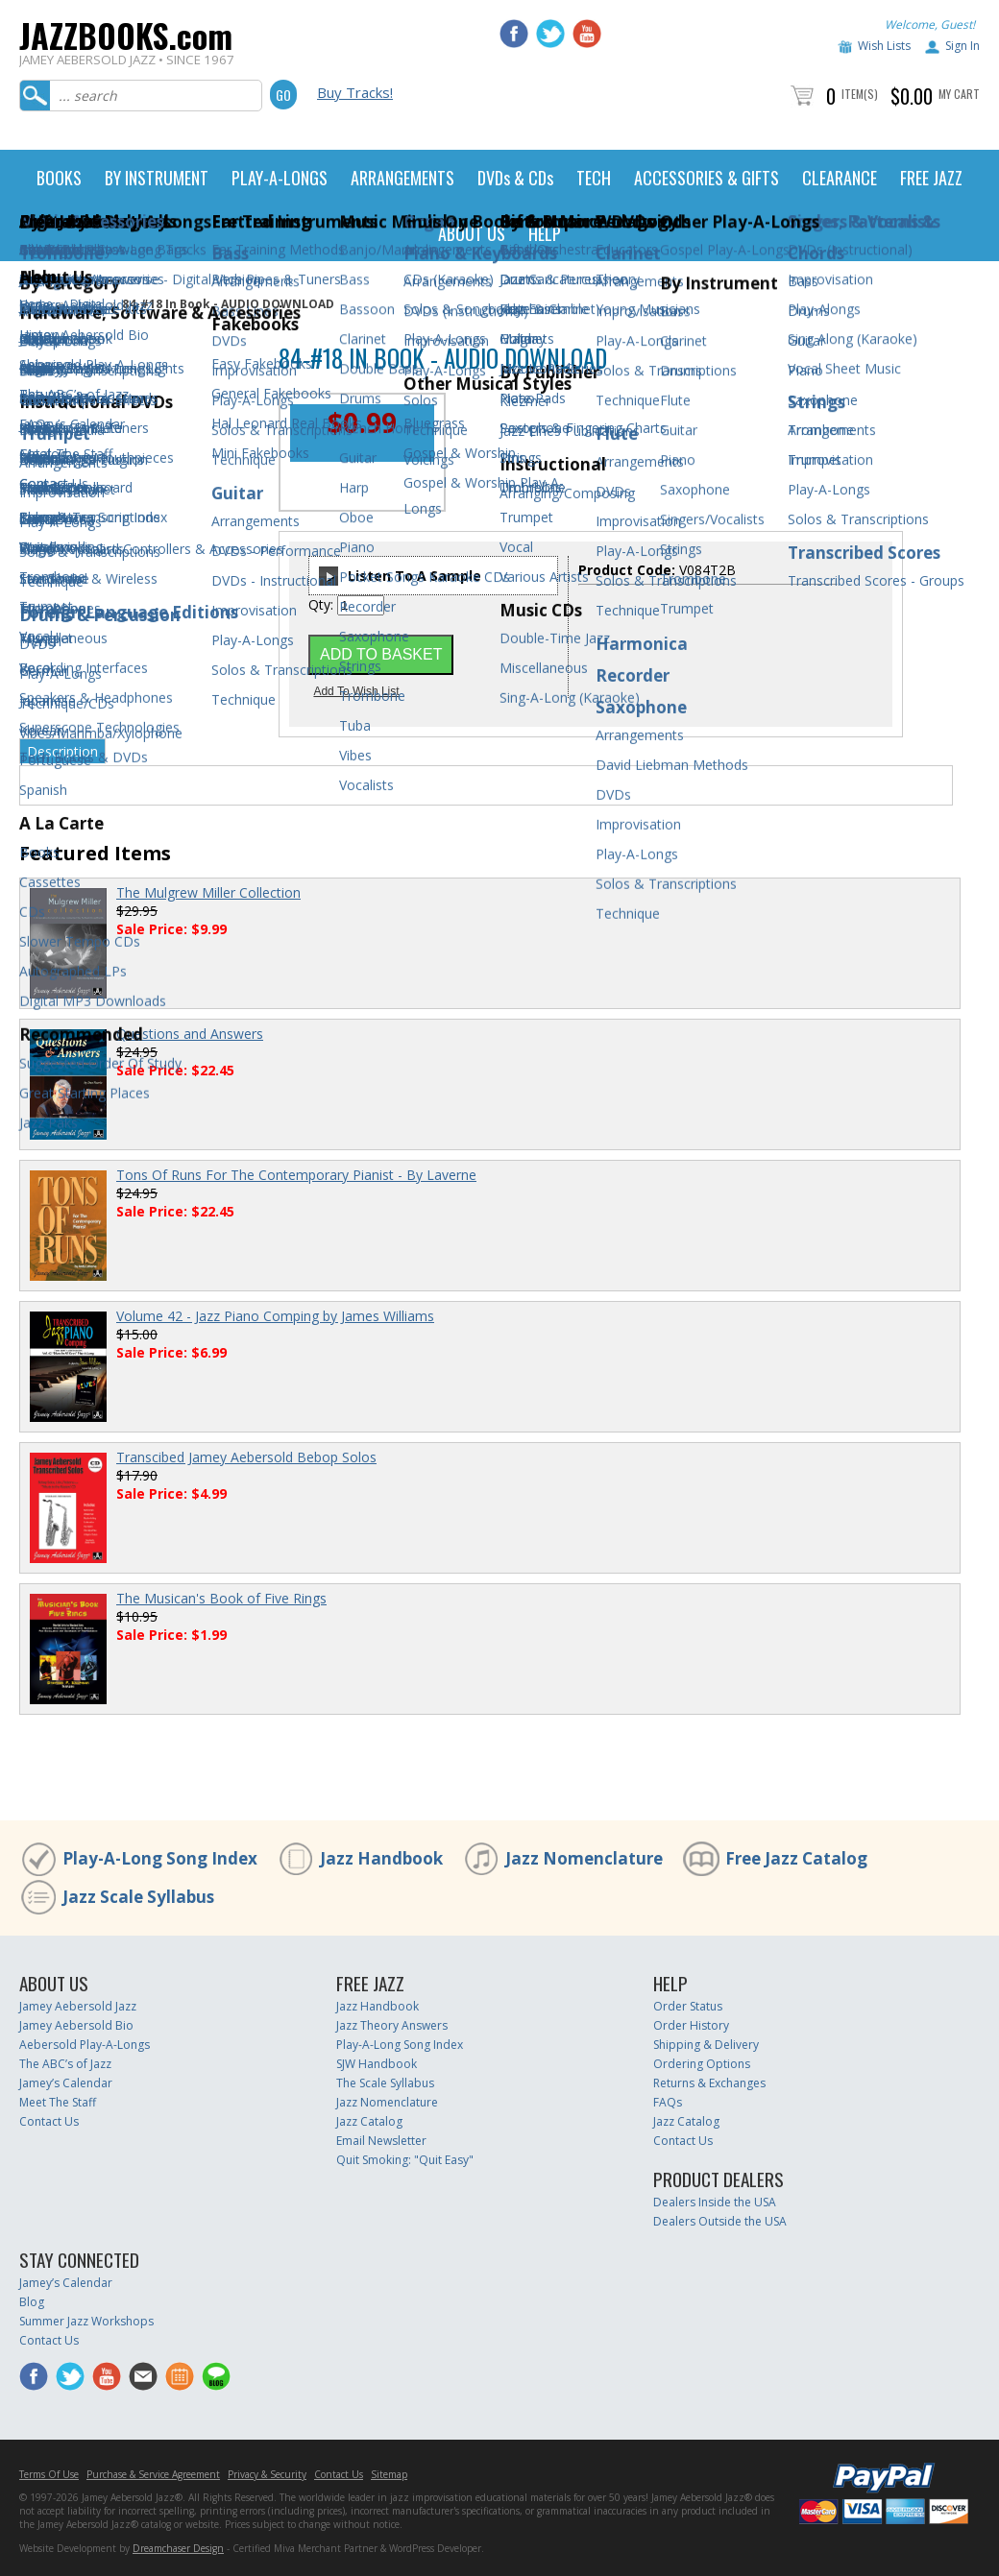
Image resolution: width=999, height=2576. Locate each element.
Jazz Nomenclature (584, 1858)
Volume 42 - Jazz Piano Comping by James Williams (275, 1316)
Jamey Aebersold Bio (76, 2025)
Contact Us (49, 2121)
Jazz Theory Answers (392, 2025)
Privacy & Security (267, 2474)
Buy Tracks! (355, 92)
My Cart (959, 93)
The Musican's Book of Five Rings (221, 1598)
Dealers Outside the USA (720, 2221)
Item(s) (859, 93)
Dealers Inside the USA (714, 2202)
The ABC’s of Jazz (65, 2064)
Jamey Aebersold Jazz (77, 2006)
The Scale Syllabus (385, 2083)
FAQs (667, 2102)
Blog (31, 2302)
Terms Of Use (49, 2474)
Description (62, 751)
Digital (87, 304)
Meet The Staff (57, 2102)
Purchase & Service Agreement (153, 2474)
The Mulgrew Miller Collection (208, 892)
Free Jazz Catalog (796, 1858)
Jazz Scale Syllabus (138, 1897)
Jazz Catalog (369, 2121)
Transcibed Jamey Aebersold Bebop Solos (246, 1457)
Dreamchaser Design (178, 2548)
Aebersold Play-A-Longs (84, 2044)
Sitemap (389, 2474)
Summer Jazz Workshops (86, 2321)
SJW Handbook (376, 2064)
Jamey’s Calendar (65, 2083)
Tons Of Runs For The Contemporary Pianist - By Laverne (296, 1175)
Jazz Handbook (381, 1858)
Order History (691, 2025)
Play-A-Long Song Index (159, 1858)
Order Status (687, 2006)
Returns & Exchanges (709, 2083)
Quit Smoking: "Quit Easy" (405, 2160)
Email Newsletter (381, 2140)
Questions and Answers (189, 1033)
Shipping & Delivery (706, 2044)
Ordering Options (701, 2064)
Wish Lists (884, 45)
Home (36, 304)
